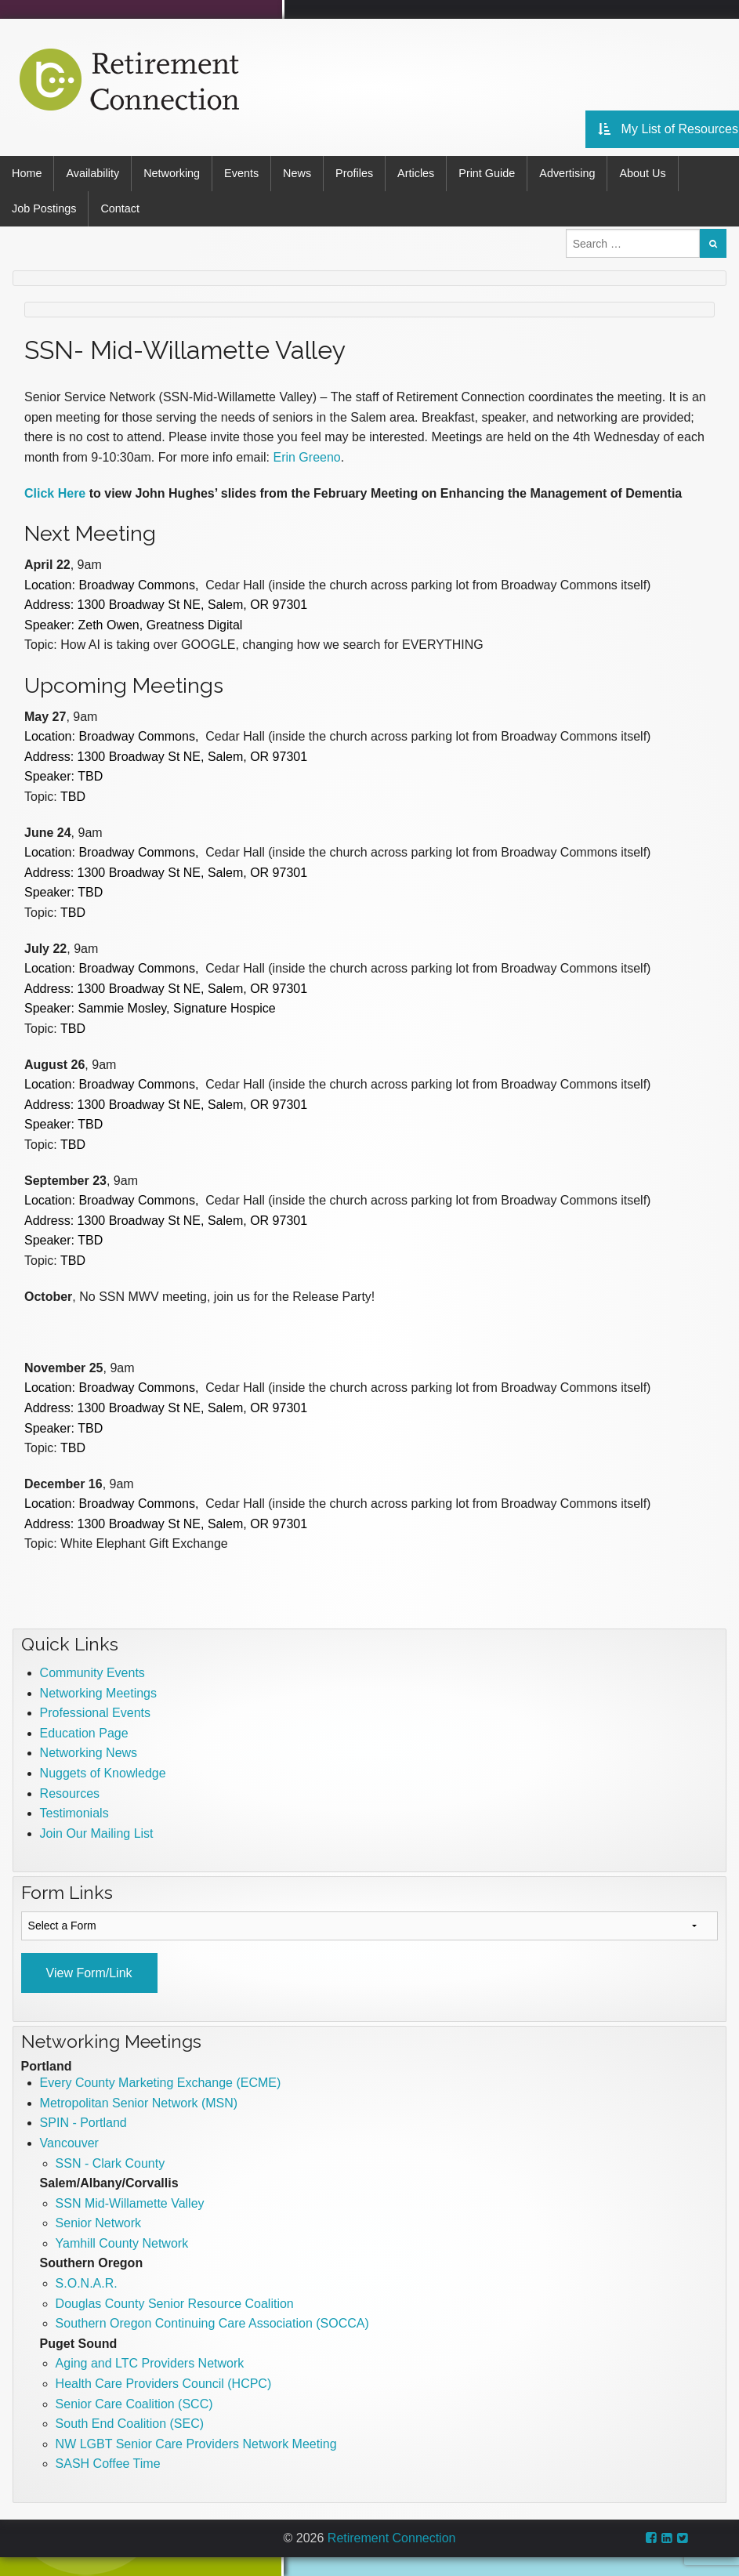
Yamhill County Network (122, 2243)
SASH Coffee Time (108, 2463)
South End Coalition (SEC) (130, 2423)
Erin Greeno (306, 457)
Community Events (92, 1672)
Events (241, 173)
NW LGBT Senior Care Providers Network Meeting (196, 2444)
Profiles (354, 173)
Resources (70, 1793)
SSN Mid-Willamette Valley (130, 2203)
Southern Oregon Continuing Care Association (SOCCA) (212, 2323)
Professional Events (95, 1712)
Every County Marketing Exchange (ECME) (160, 2082)
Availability (92, 173)
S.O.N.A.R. (87, 2283)
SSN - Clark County (110, 2163)
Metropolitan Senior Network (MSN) (139, 2103)
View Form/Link (89, 1973)
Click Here (54, 493)
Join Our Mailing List (97, 1833)
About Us (642, 173)
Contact (119, 208)
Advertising (567, 173)
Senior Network (98, 2223)
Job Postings (44, 208)
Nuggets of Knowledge (103, 1773)
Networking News (88, 1752)
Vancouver (69, 2143)
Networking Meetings (98, 1693)
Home (27, 173)
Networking (171, 173)
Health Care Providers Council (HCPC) (164, 2383)
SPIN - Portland (83, 2122)
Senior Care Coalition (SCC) (134, 2404)
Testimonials (74, 1813)
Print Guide (486, 173)
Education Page (84, 1733)
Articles (415, 173)
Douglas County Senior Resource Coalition (175, 2303)
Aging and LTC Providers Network (150, 2363)
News (297, 173)
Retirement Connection (392, 2538)
